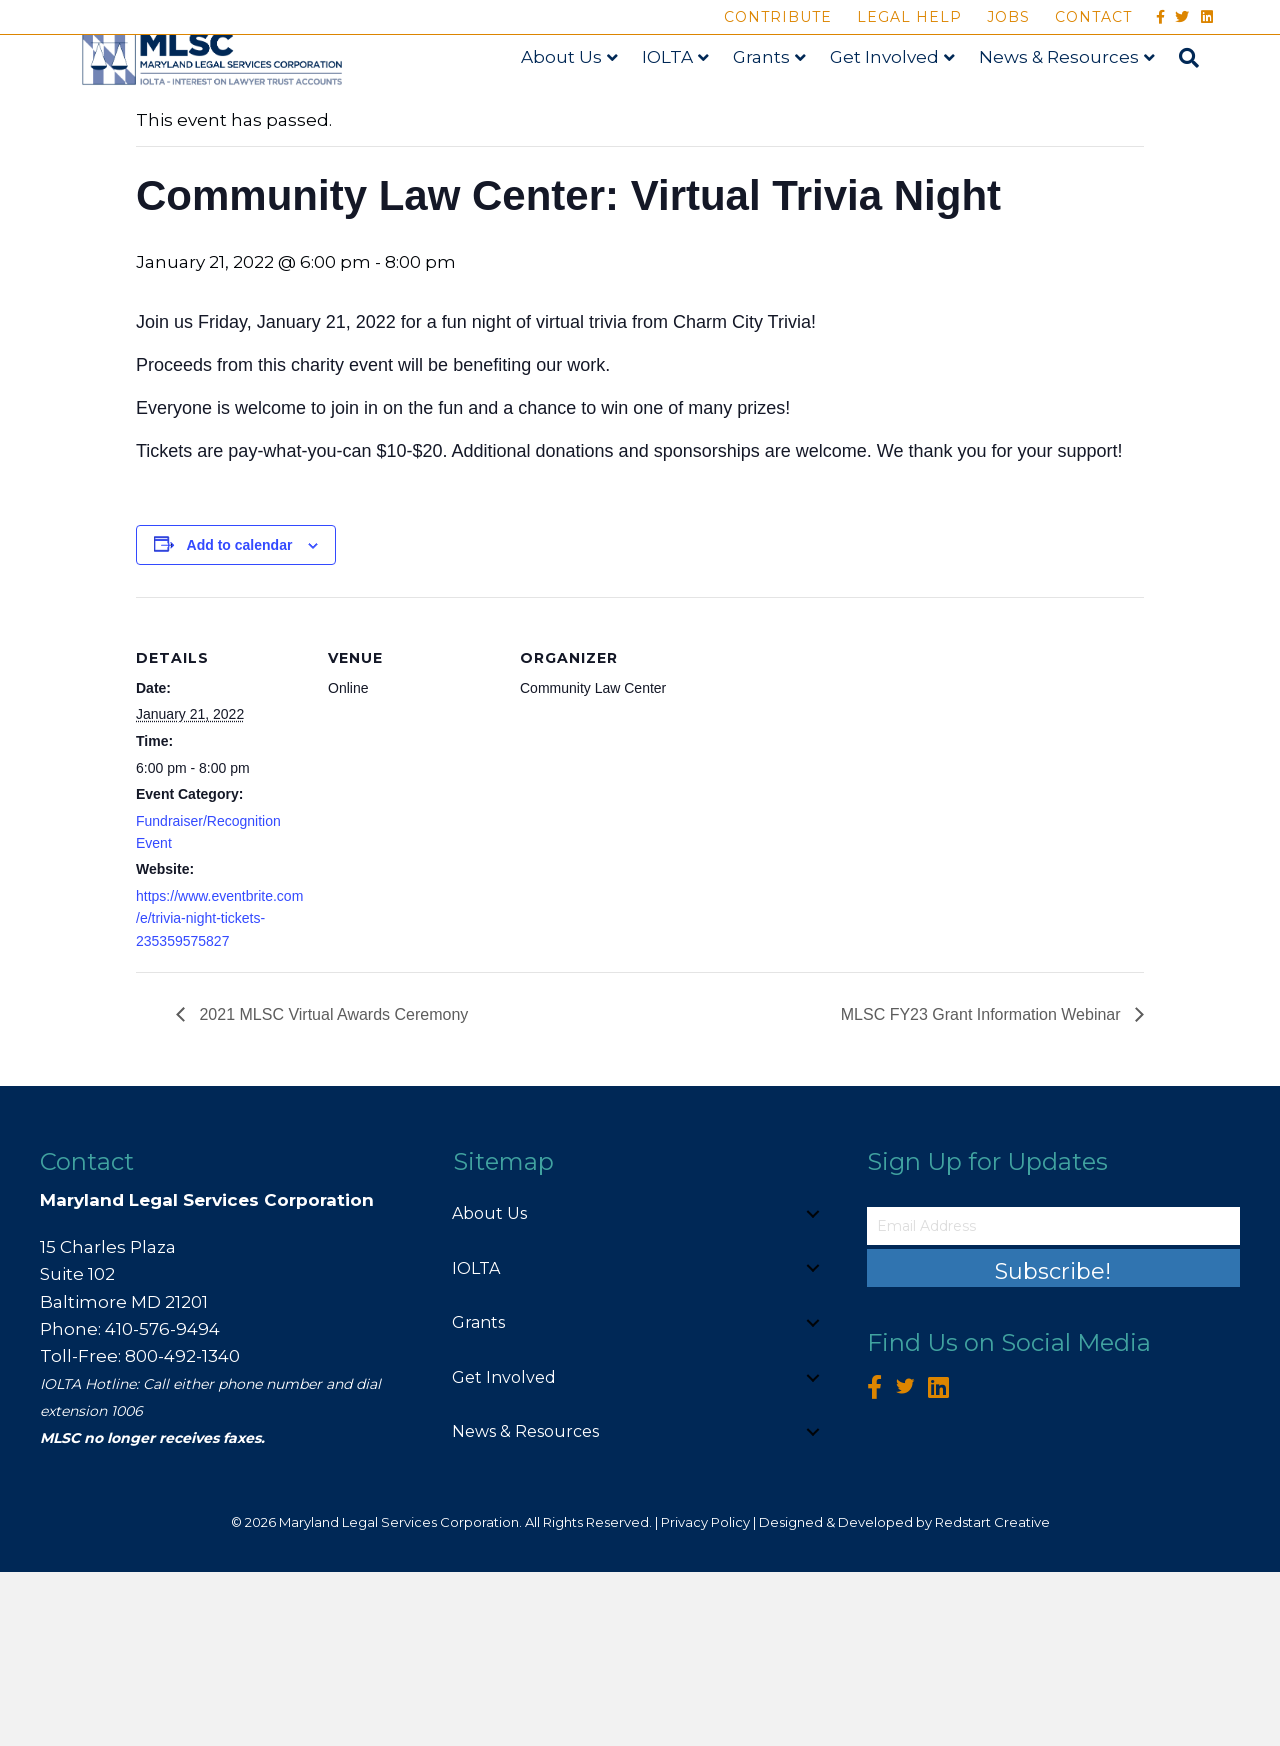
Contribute (778, 17)
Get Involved (901, 103)
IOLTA (684, 103)
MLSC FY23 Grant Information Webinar (983, 1187)
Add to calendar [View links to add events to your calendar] (240, 718)
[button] (813, 1387)
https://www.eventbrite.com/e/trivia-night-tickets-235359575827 (219, 1091)
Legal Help (909, 17)
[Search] (1200, 104)
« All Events (181, 226)
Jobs (1008, 17)
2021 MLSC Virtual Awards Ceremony (331, 1187)
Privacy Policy (705, 1695)
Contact (1093, 17)
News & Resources (1076, 103)
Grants (778, 103)
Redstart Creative (992, 1695)
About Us (578, 103)
